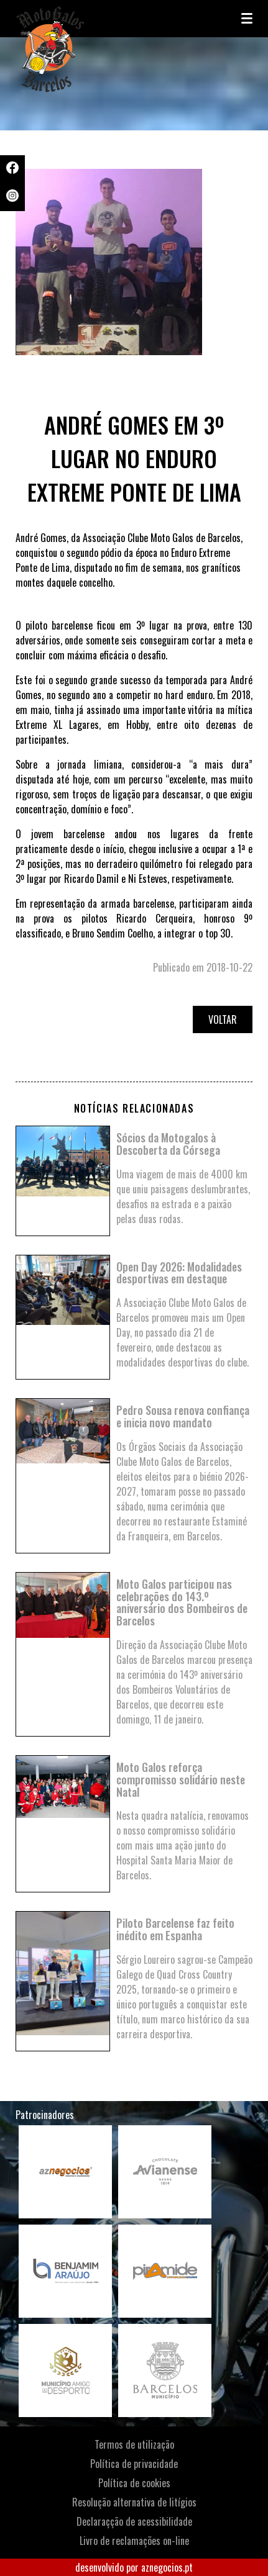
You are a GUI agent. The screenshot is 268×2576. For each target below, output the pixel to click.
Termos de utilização (134, 2444)
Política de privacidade (134, 2463)
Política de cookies (134, 2482)
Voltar (222, 1019)
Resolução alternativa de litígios (134, 2502)
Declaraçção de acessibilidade (134, 2521)
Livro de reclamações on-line (134, 2540)
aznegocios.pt (167, 2567)
